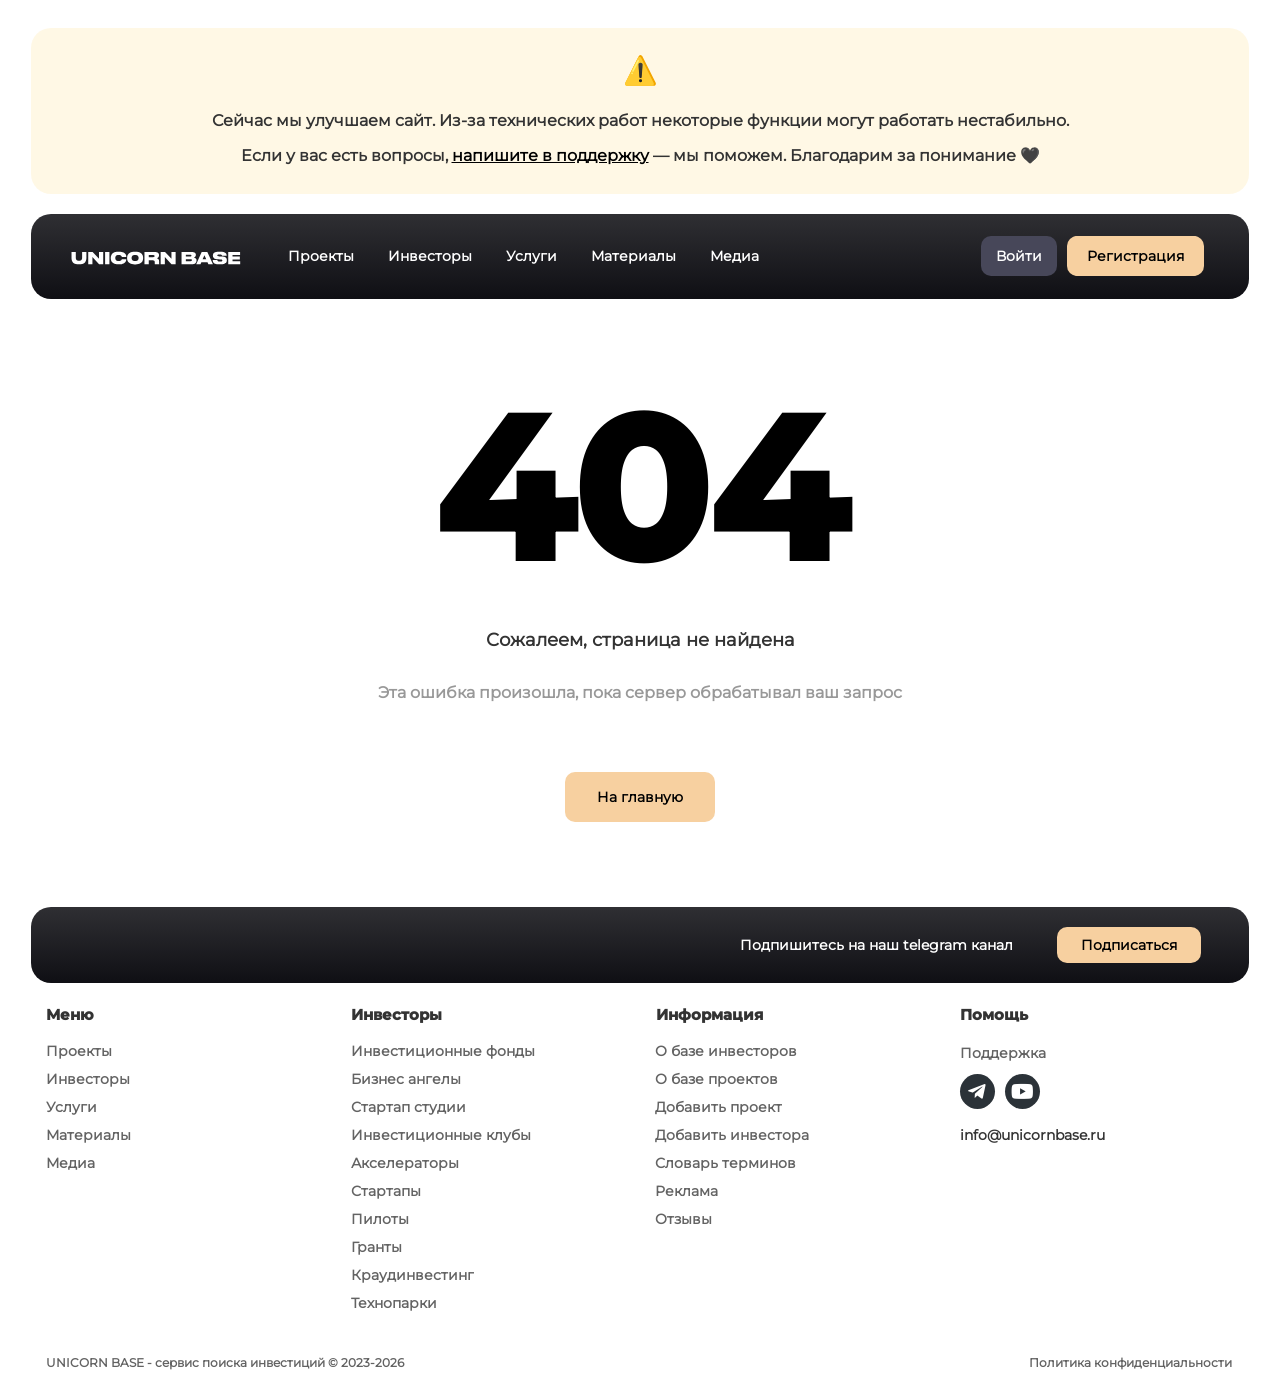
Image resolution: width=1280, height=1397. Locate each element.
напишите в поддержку (550, 155)
